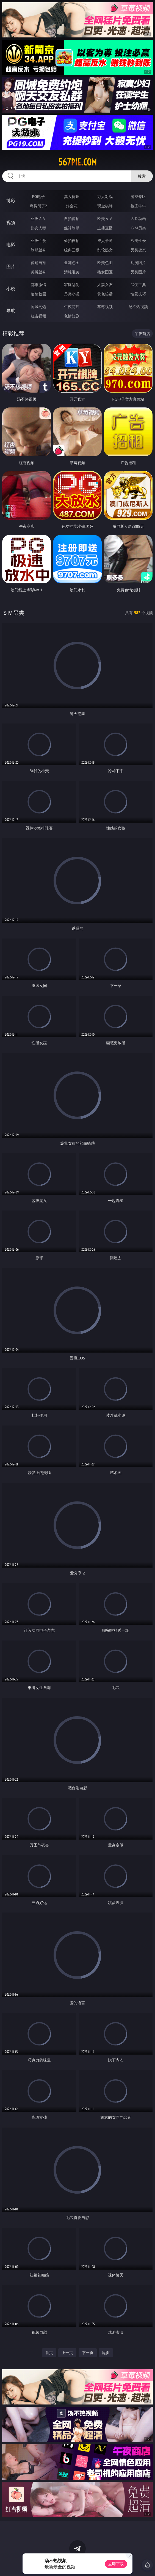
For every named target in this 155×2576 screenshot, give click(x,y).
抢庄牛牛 (138, 205)
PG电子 (38, 196)
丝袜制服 (71, 227)
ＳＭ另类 (138, 227)
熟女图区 (105, 271)
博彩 (10, 200)
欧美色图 (105, 262)
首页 (49, 2352)
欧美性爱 (138, 240)
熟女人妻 (38, 227)
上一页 (67, 2352)
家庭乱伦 (71, 284)
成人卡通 (105, 240)
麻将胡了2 (38, 205)
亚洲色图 (71, 262)
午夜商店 (71, 306)
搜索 (142, 176)
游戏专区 (138, 196)
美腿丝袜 (38, 271)
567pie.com (77, 162)
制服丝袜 (38, 249)
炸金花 (72, 205)
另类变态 (138, 249)
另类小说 (71, 294)
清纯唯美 (71, 271)
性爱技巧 (138, 294)
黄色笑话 (105, 294)
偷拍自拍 (71, 240)
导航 (10, 311)
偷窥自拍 (38, 262)
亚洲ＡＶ (38, 218)
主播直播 (105, 227)
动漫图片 (138, 262)
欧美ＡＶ (105, 218)
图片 (10, 266)
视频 (10, 222)
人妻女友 (105, 284)
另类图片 (138, 271)
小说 (10, 288)
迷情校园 (38, 294)
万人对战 (105, 196)
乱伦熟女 (105, 249)
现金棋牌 (105, 205)
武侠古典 (138, 284)
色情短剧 (71, 316)
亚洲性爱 (38, 240)
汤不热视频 (138, 306)
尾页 (106, 2352)
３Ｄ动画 (138, 218)
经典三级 (71, 249)
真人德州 (71, 196)
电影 (10, 244)
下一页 (87, 2352)
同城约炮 (38, 306)
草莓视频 (105, 306)
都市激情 (38, 284)
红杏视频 (38, 316)
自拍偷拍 (71, 218)
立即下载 (116, 2563)
